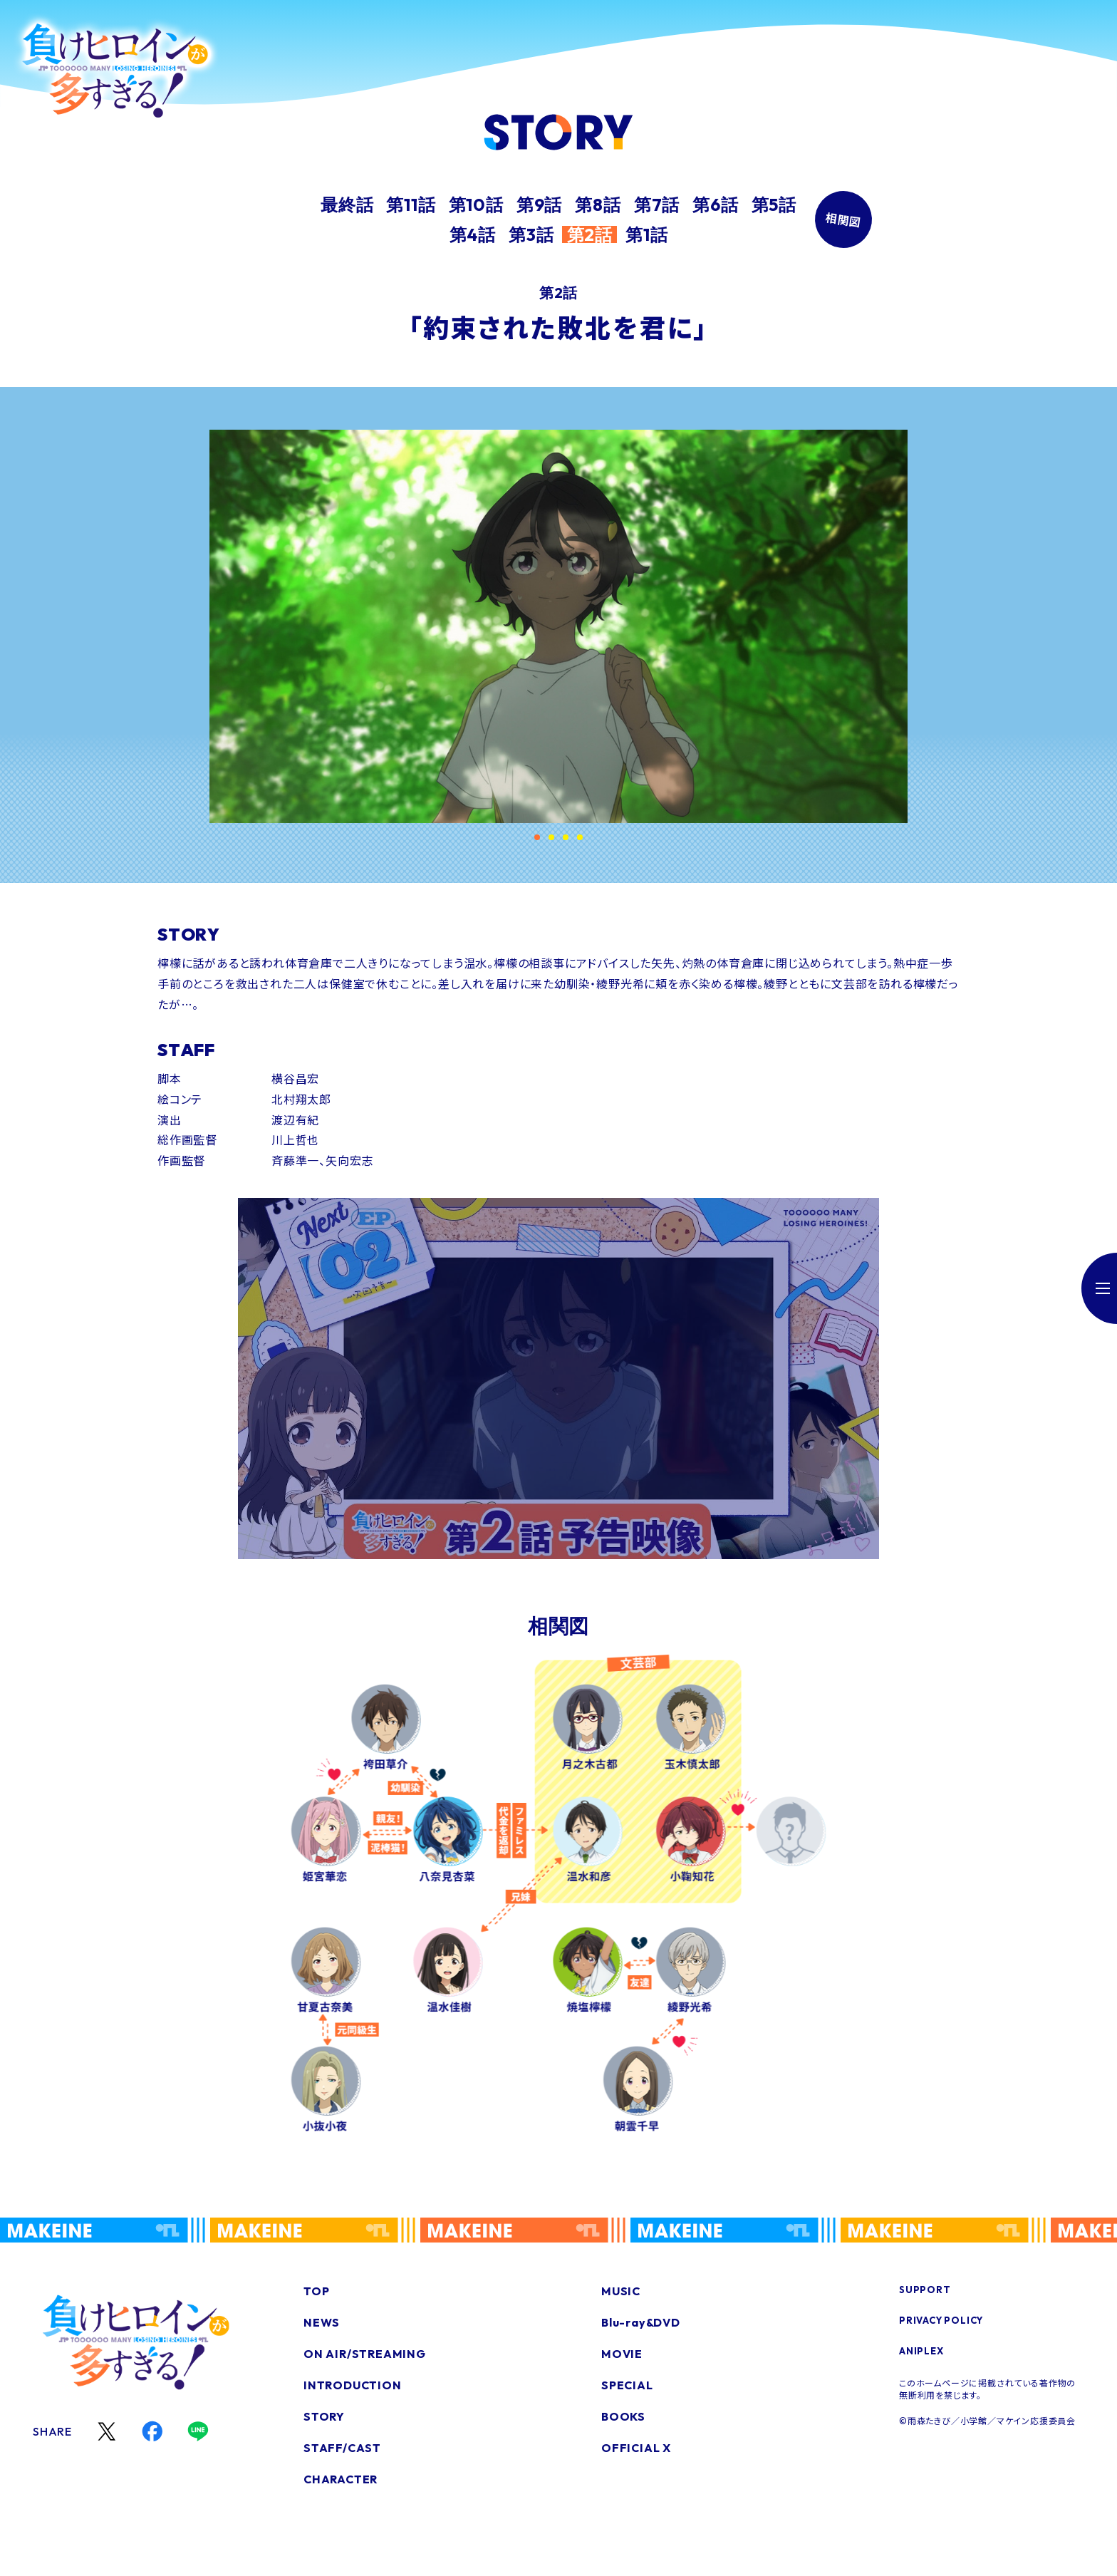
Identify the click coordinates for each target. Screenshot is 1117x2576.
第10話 (476, 204)
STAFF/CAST (342, 2448)
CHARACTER (340, 2479)
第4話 (473, 234)
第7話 (657, 204)
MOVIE (622, 2354)
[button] (537, 837)
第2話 (590, 234)
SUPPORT (925, 2289)
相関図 (843, 220)
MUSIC (620, 2291)
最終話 (347, 204)
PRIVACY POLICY (941, 2320)
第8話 (597, 204)
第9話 (539, 204)
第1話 (646, 234)
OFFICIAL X (636, 2448)
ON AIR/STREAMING (364, 2354)
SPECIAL (627, 2385)
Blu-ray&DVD (640, 2322)
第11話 (410, 204)
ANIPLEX (921, 2351)
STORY (324, 2416)
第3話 (531, 234)
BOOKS (623, 2416)
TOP (316, 2291)
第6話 (715, 204)
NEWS (321, 2322)
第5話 (774, 204)
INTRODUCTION (352, 2385)
